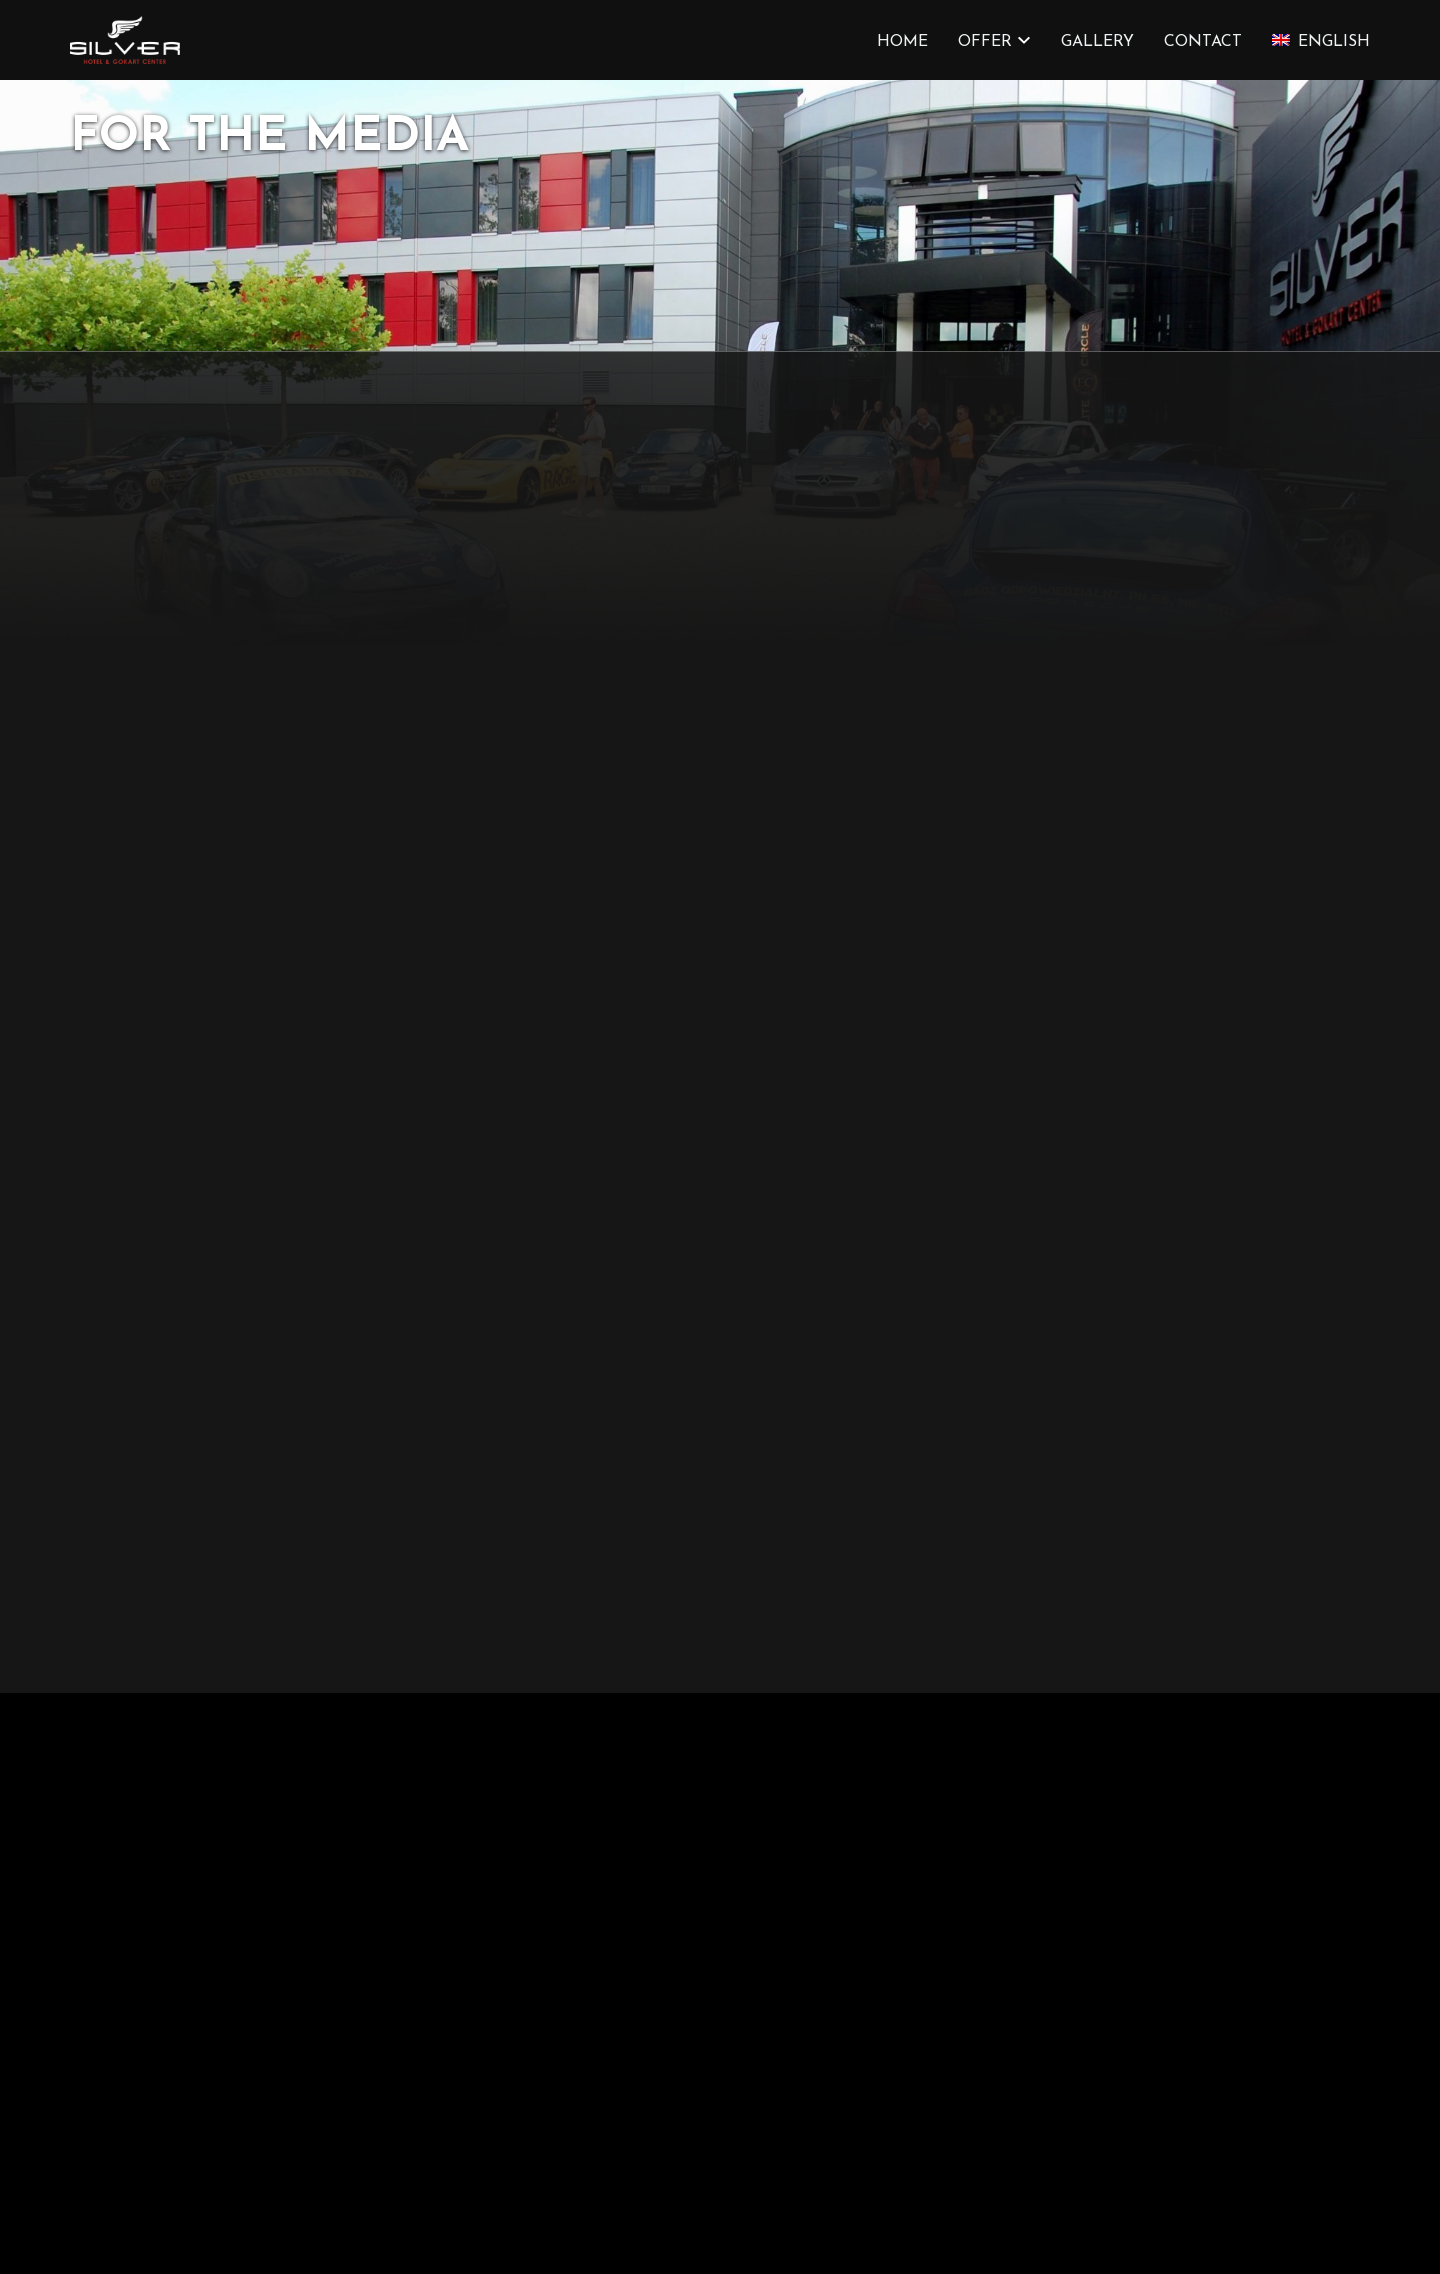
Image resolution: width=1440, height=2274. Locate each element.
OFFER (985, 42)
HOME (902, 42)
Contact (1203, 42)
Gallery (1097, 42)
